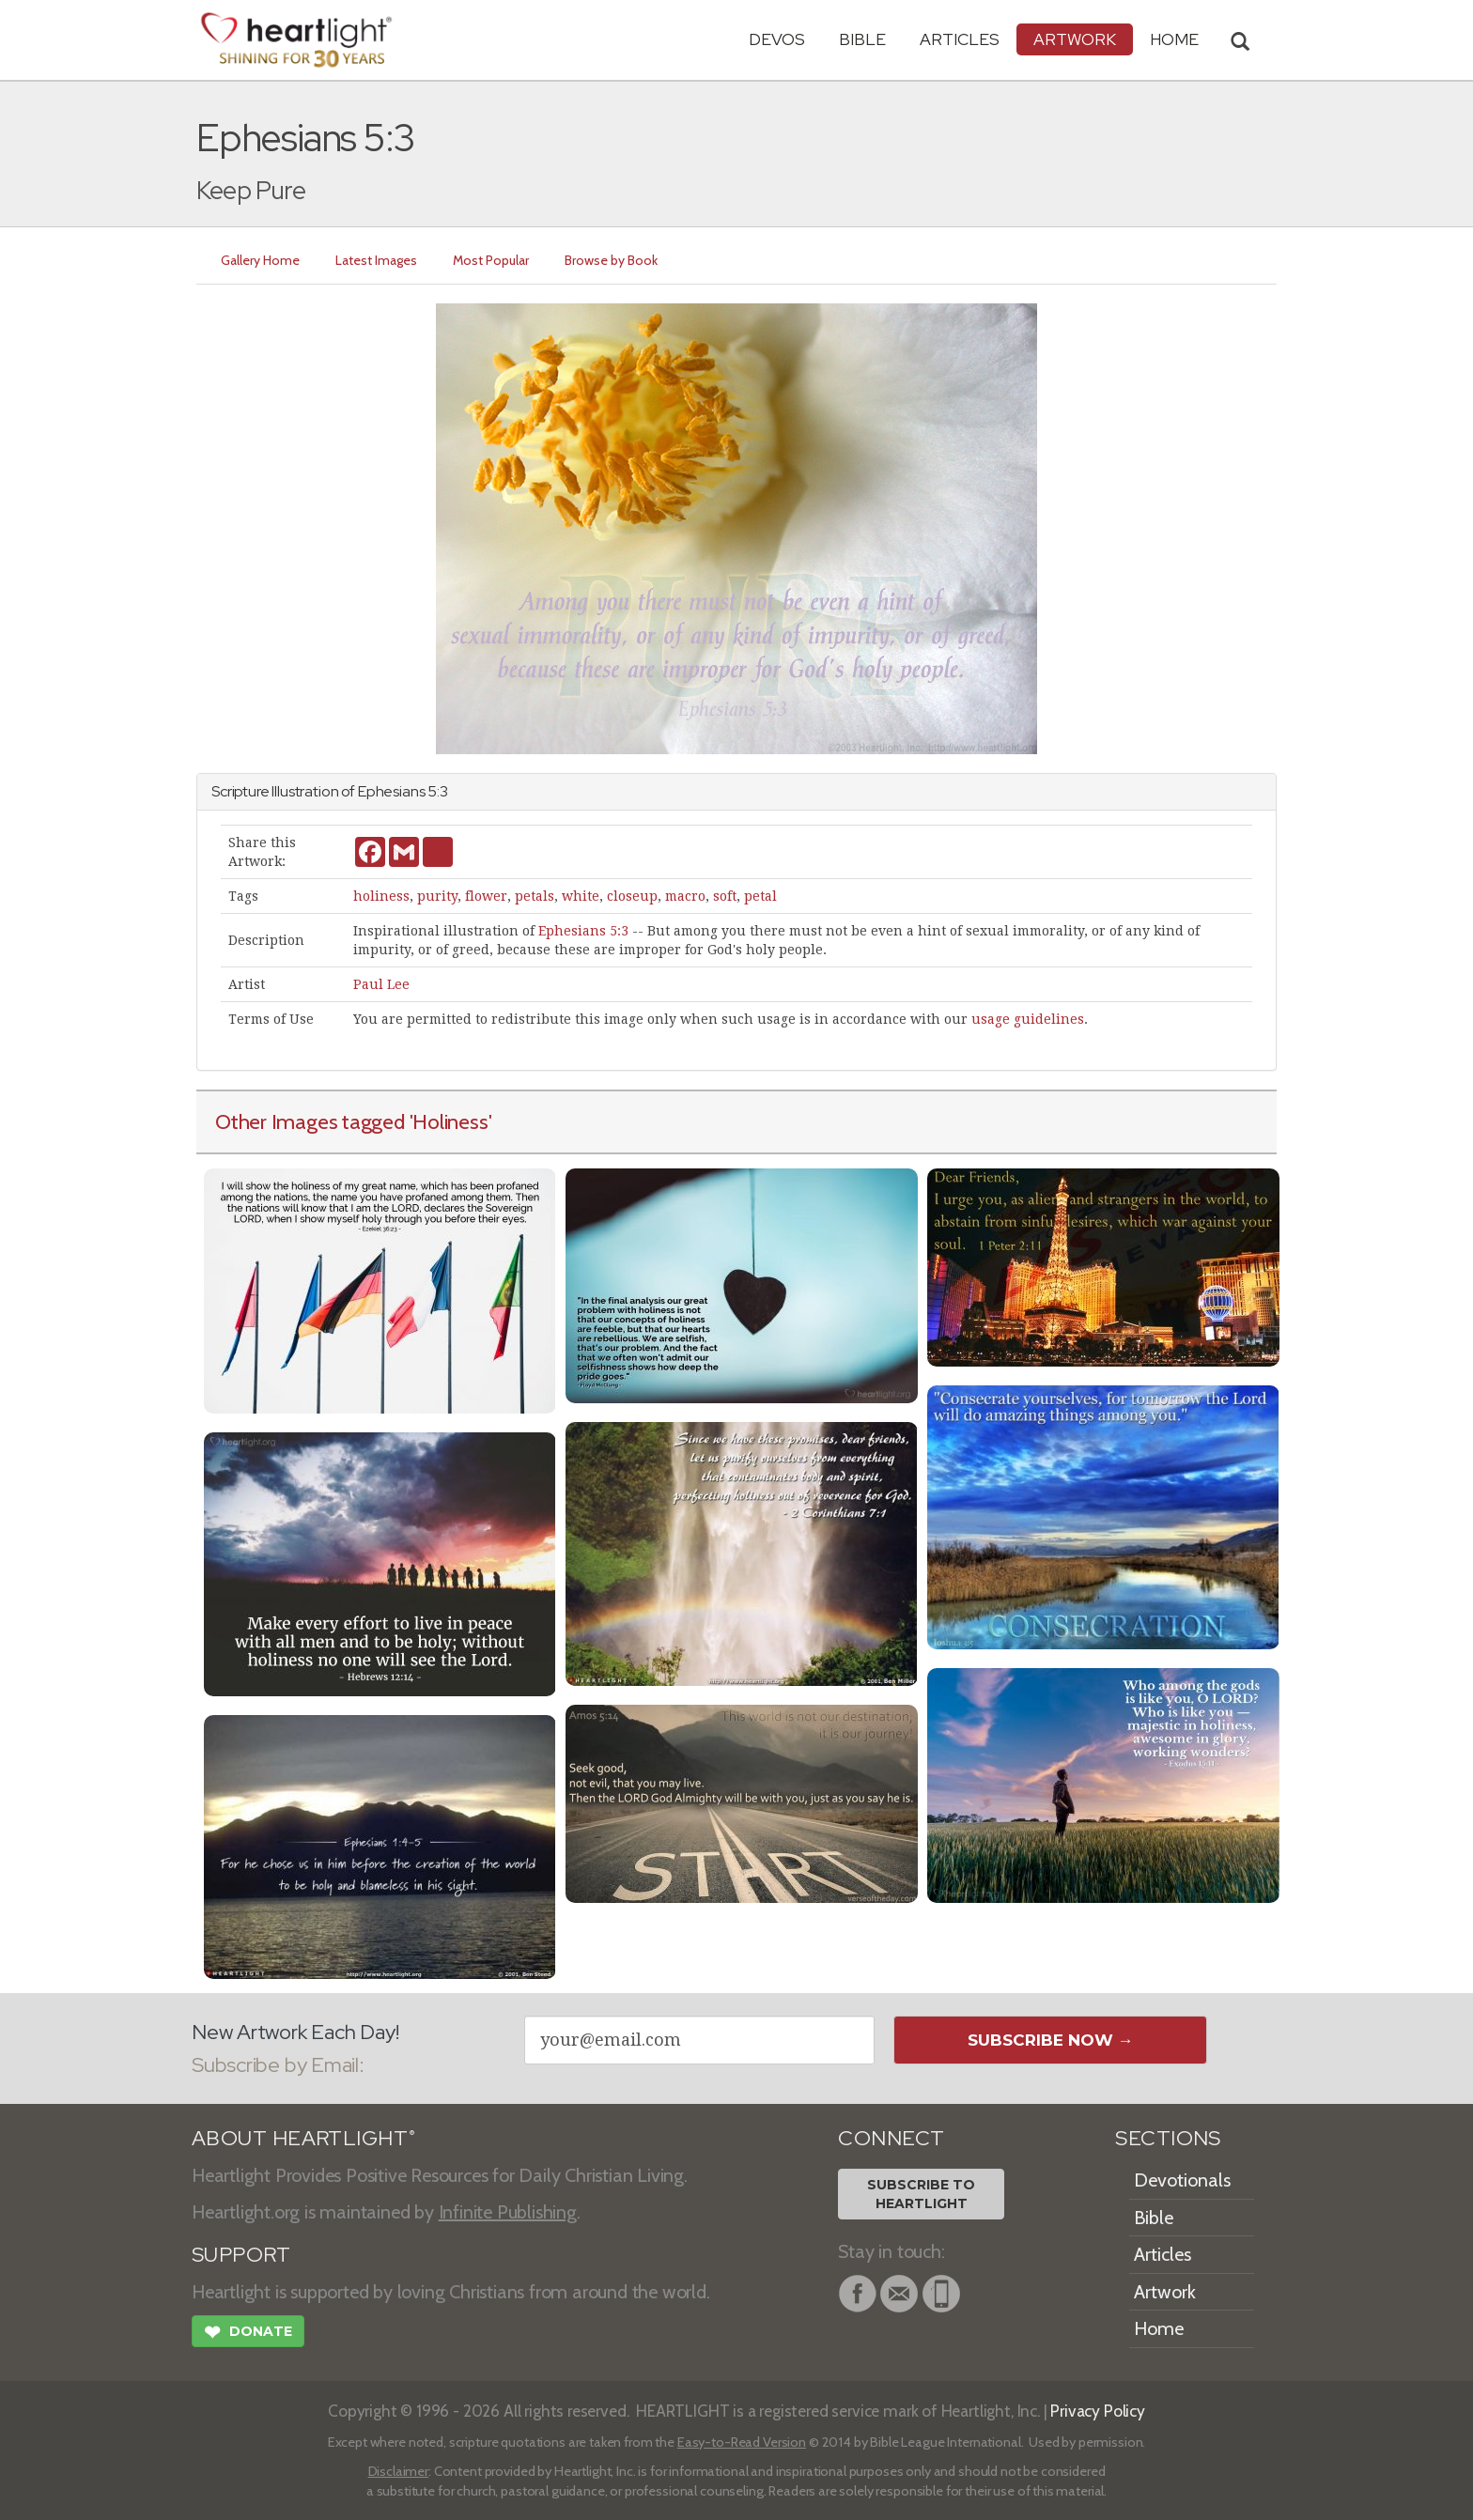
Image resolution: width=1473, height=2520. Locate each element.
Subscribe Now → (1051, 2040)
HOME (1174, 39)
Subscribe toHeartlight (921, 2194)
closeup (632, 896)
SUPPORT (241, 2254)
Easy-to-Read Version (741, 2442)
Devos (777, 39)
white (580, 896)
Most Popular (491, 260)
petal (760, 896)
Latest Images (376, 260)
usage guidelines (1027, 1019)
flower (486, 896)
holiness (381, 896)
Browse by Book (611, 260)
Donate (248, 2334)
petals (534, 896)
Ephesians (392, 791)
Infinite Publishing (508, 2212)
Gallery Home (260, 260)
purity (437, 896)
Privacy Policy (1097, 2410)
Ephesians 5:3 (583, 930)
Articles (960, 39)
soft (724, 896)
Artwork (1074, 39)
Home (1159, 2328)
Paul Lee (381, 984)
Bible (862, 39)
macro (685, 896)
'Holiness (449, 1121)
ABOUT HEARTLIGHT (303, 2138)
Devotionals (1182, 2180)
